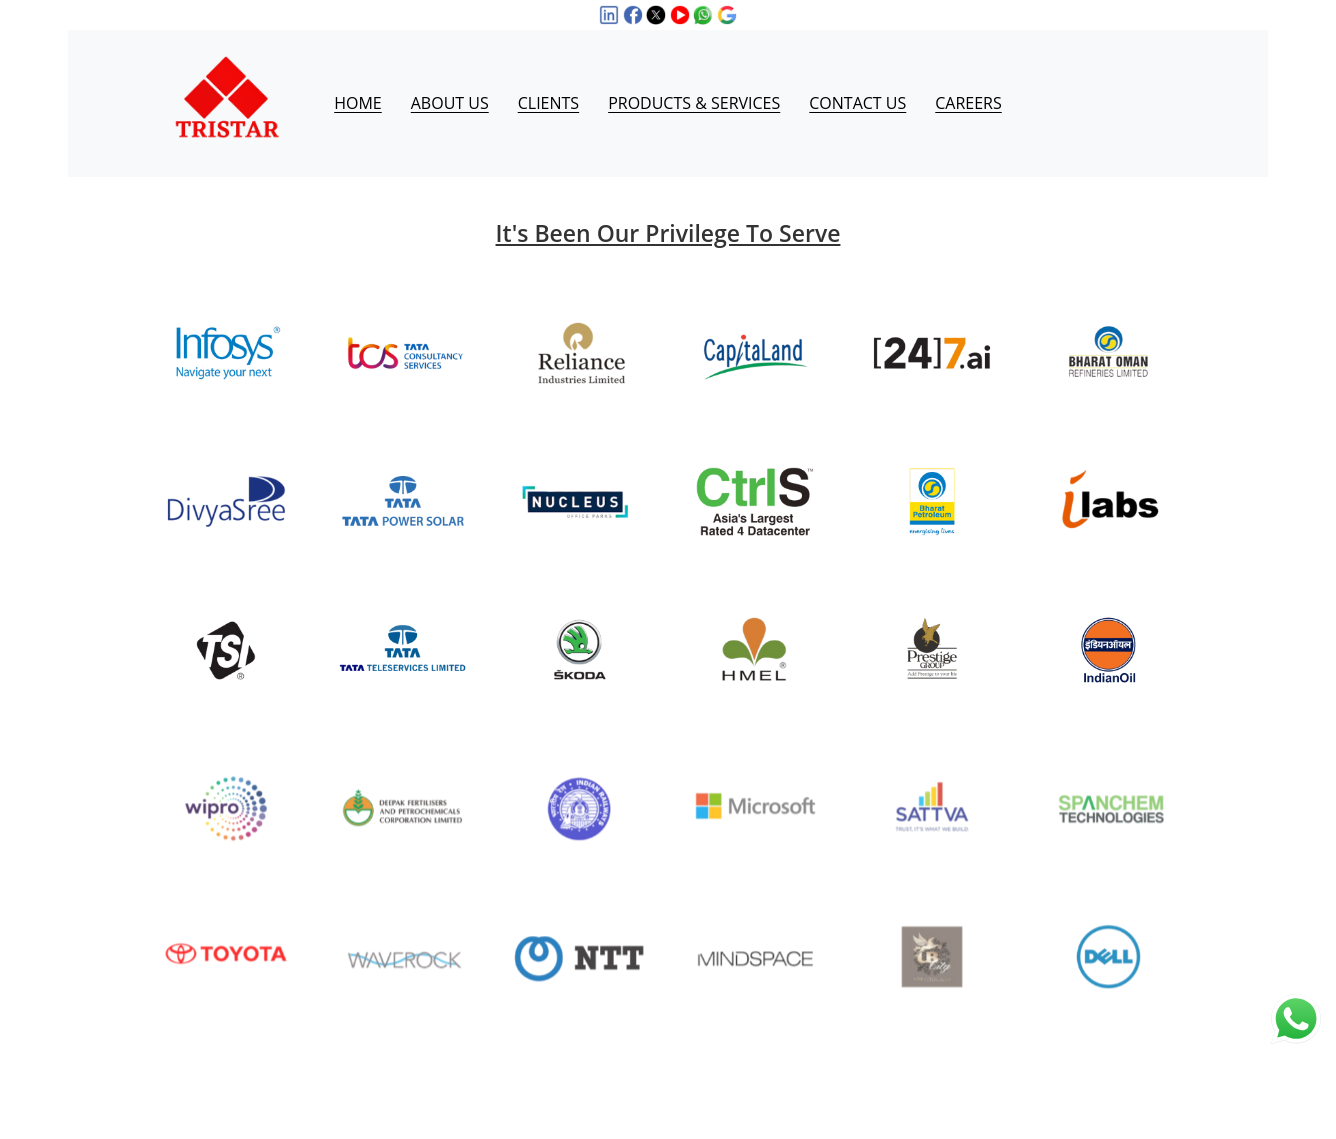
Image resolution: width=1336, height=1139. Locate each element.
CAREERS (968, 79)
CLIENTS (548, 79)
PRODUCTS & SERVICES (694, 79)
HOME (358, 79)
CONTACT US (857, 79)
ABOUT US (450, 79)
